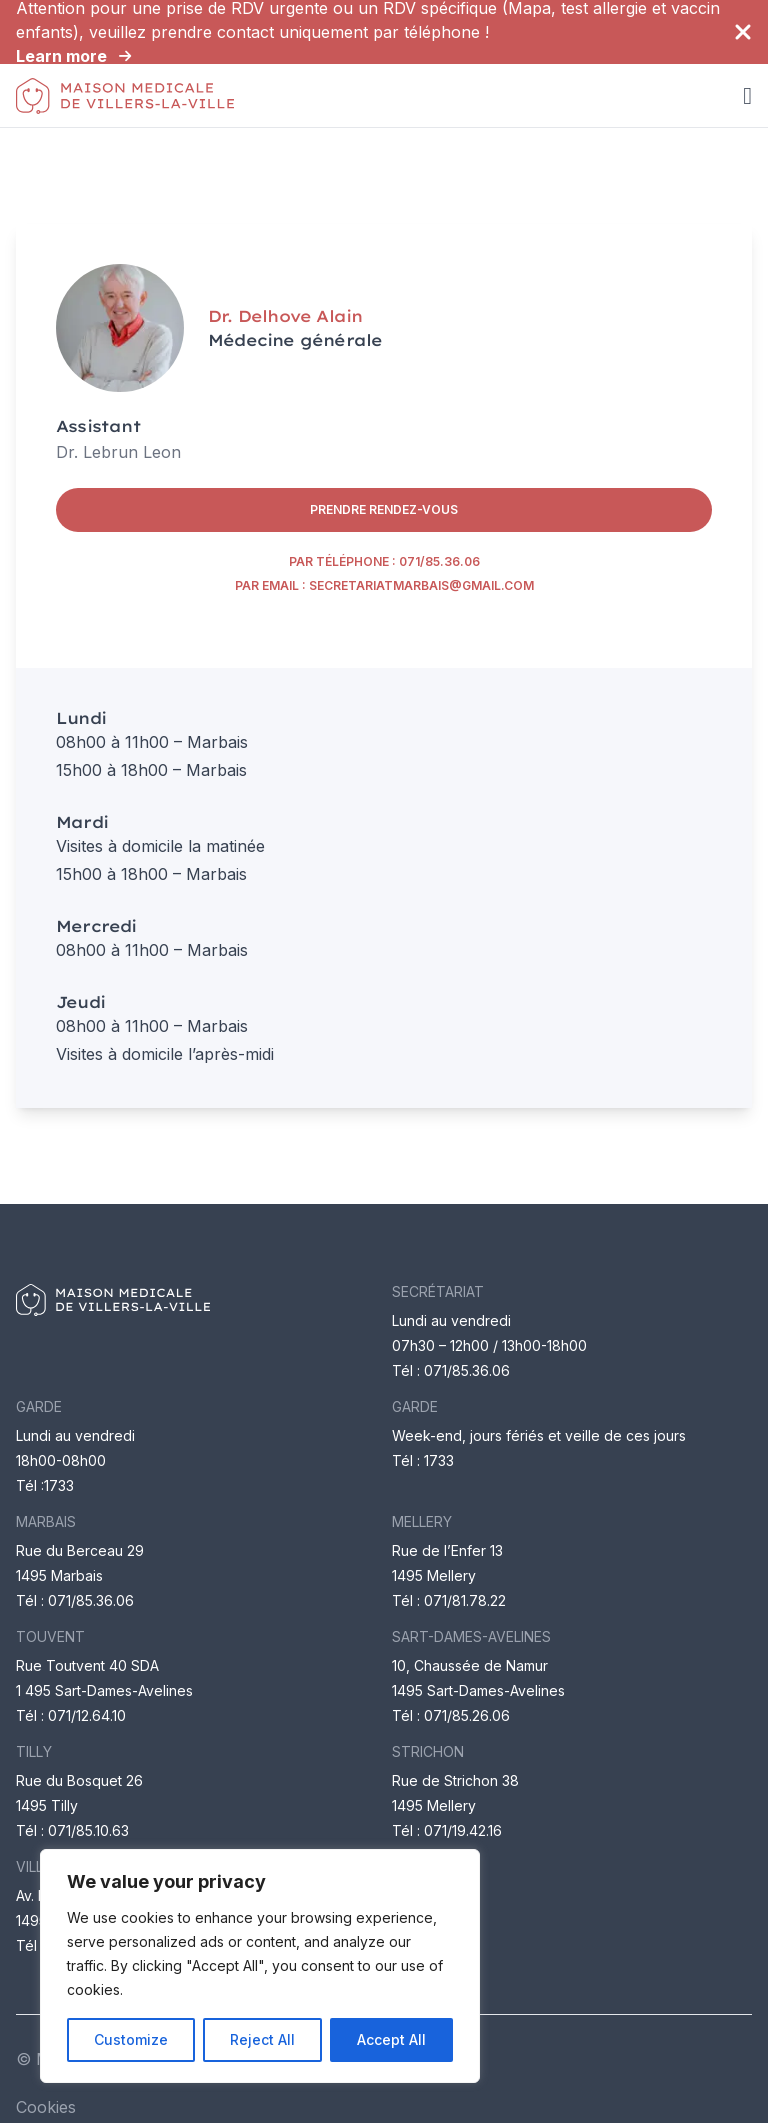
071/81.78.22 (465, 1600)
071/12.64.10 (87, 1715)
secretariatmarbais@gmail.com (421, 585)
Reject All (262, 2039)
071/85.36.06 (439, 561)
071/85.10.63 (88, 1830)
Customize (131, 2039)
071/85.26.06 (467, 1715)
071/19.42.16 (463, 1830)
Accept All (391, 2039)
